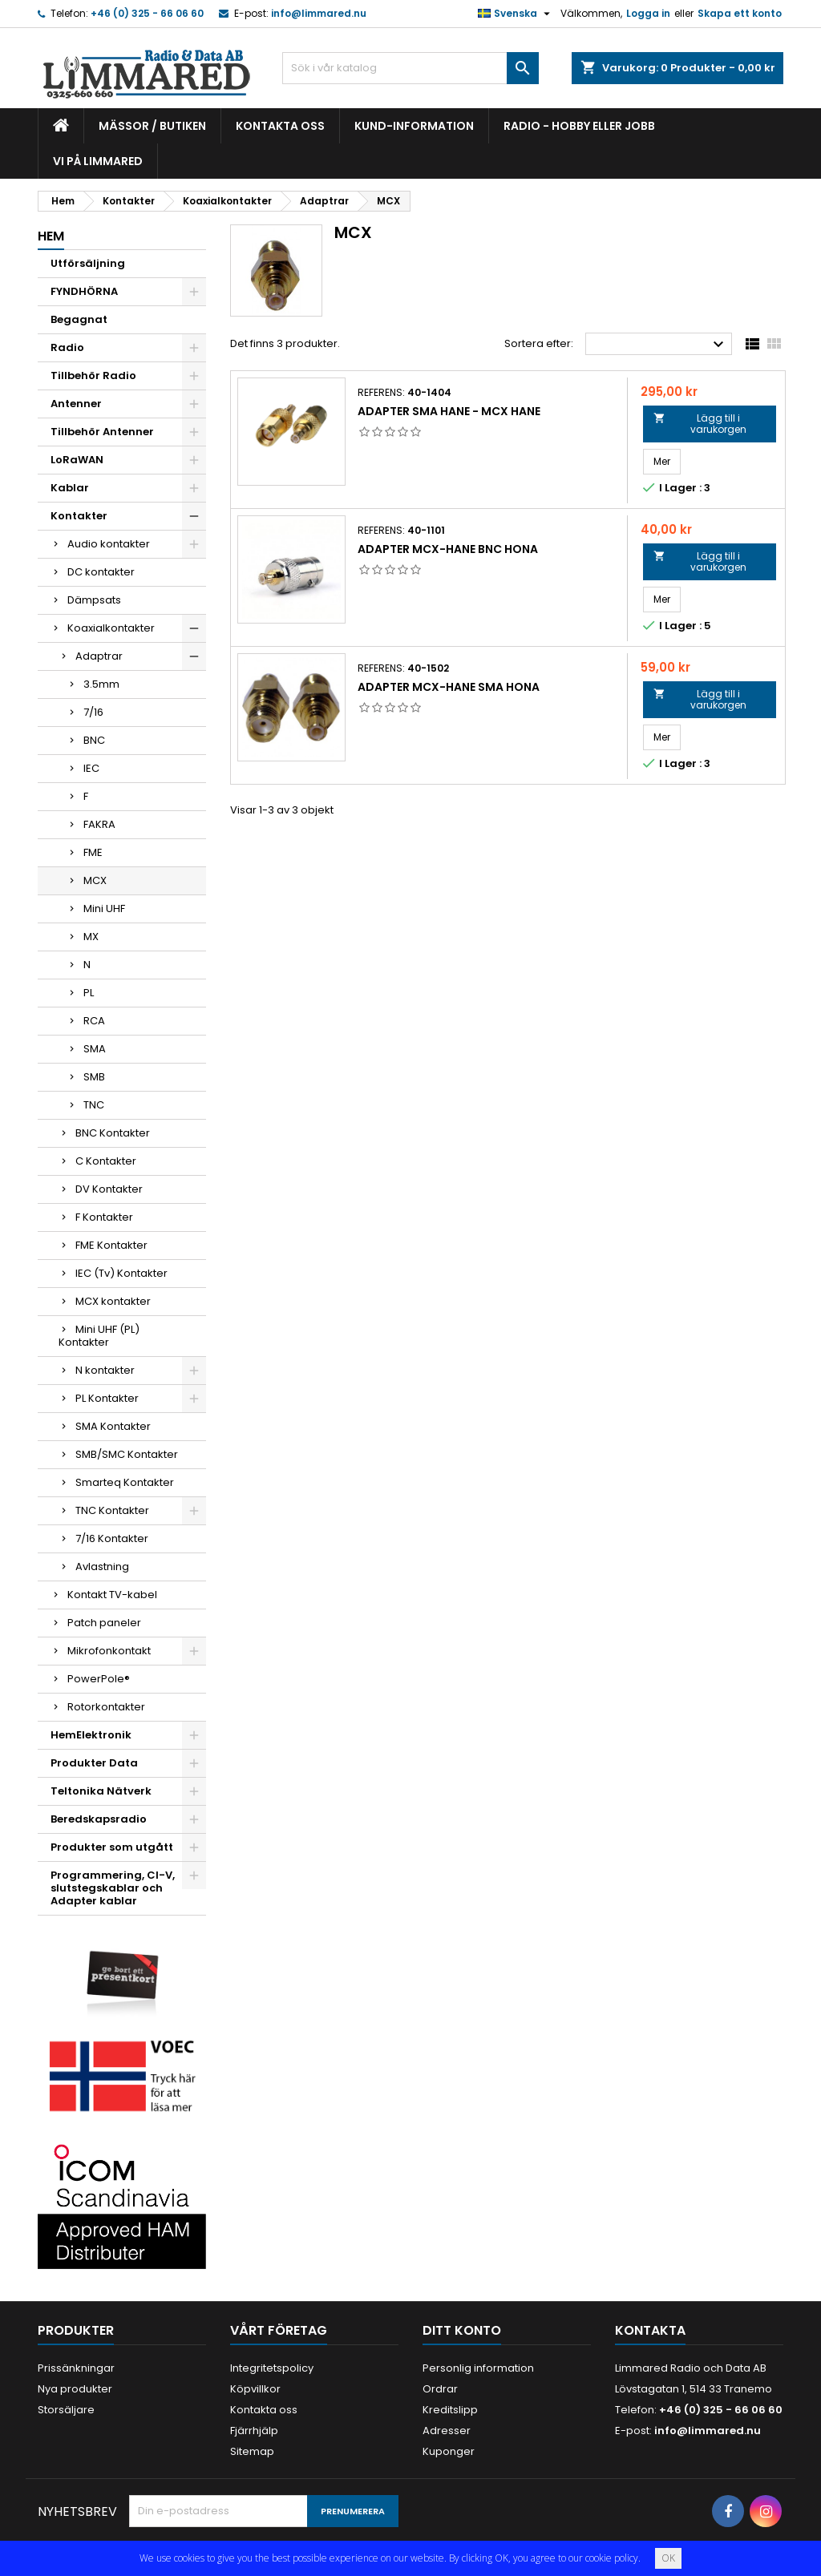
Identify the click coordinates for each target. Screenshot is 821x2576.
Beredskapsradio (99, 1819)
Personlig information (478, 2368)
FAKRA (99, 824)
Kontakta (650, 2330)
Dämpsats (94, 600)
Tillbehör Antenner (102, 431)
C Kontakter (105, 1161)
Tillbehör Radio (93, 375)
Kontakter (79, 515)
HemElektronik (91, 1734)
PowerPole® (98, 1678)
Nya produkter (75, 2388)
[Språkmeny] (516, 13)
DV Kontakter (109, 1189)
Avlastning (102, 1566)
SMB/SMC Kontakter (126, 1454)
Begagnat (79, 319)
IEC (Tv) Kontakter (121, 1273)
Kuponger (449, 2451)
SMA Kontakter (113, 1426)
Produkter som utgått (112, 1847)
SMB (94, 1076)
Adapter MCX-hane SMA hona (449, 687)
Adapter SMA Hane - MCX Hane (449, 411)
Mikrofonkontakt (109, 1650)
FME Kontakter (111, 1245)
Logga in (648, 13)
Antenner (76, 403)
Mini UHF (104, 908)
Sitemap (252, 2451)
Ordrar (440, 2388)
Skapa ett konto (740, 13)
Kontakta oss (280, 126)
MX (91, 936)
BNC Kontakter (112, 1133)
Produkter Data (94, 1762)
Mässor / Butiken (152, 126)
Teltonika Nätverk (101, 1791)
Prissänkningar (76, 2368)
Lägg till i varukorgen (699, 423)
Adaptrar (99, 656)
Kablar (70, 487)
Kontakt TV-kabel (112, 1594)
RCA (94, 1020)
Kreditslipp (450, 2409)
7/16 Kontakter (111, 1538)
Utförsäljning (88, 263)
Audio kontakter (108, 543)
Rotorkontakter (106, 1706)
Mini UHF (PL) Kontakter (99, 1336)
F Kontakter (104, 1217)
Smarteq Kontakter (124, 1482)
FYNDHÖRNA (84, 291)
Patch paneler (104, 1622)
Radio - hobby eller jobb (579, 126)
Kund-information (414, 126)
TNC (93, 1104)
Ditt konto (462, 2330)
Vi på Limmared (98, 161)
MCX (95, 880)
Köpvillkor (255, 2388)
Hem (51, 236)
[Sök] (410, 68)
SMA (94, 1048)
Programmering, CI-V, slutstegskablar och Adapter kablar (113, 1887)
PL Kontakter (107, 1398)
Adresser (447, 2430)
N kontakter (105, 1370)
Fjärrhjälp (254, 2430)
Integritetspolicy (271, 2368)
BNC (94, 740)
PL (88, 992)
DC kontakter (101, 571)
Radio (67, 347)
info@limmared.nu (318, 13)
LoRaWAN (77, 459)
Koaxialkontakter (111, 628)
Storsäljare (66, 2409)
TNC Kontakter (112, 1510)
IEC (91, 768)
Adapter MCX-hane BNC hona (448, 549)
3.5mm (101, 684)
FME (93, 852)
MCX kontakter (113, 1301)
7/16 (93, 712)
